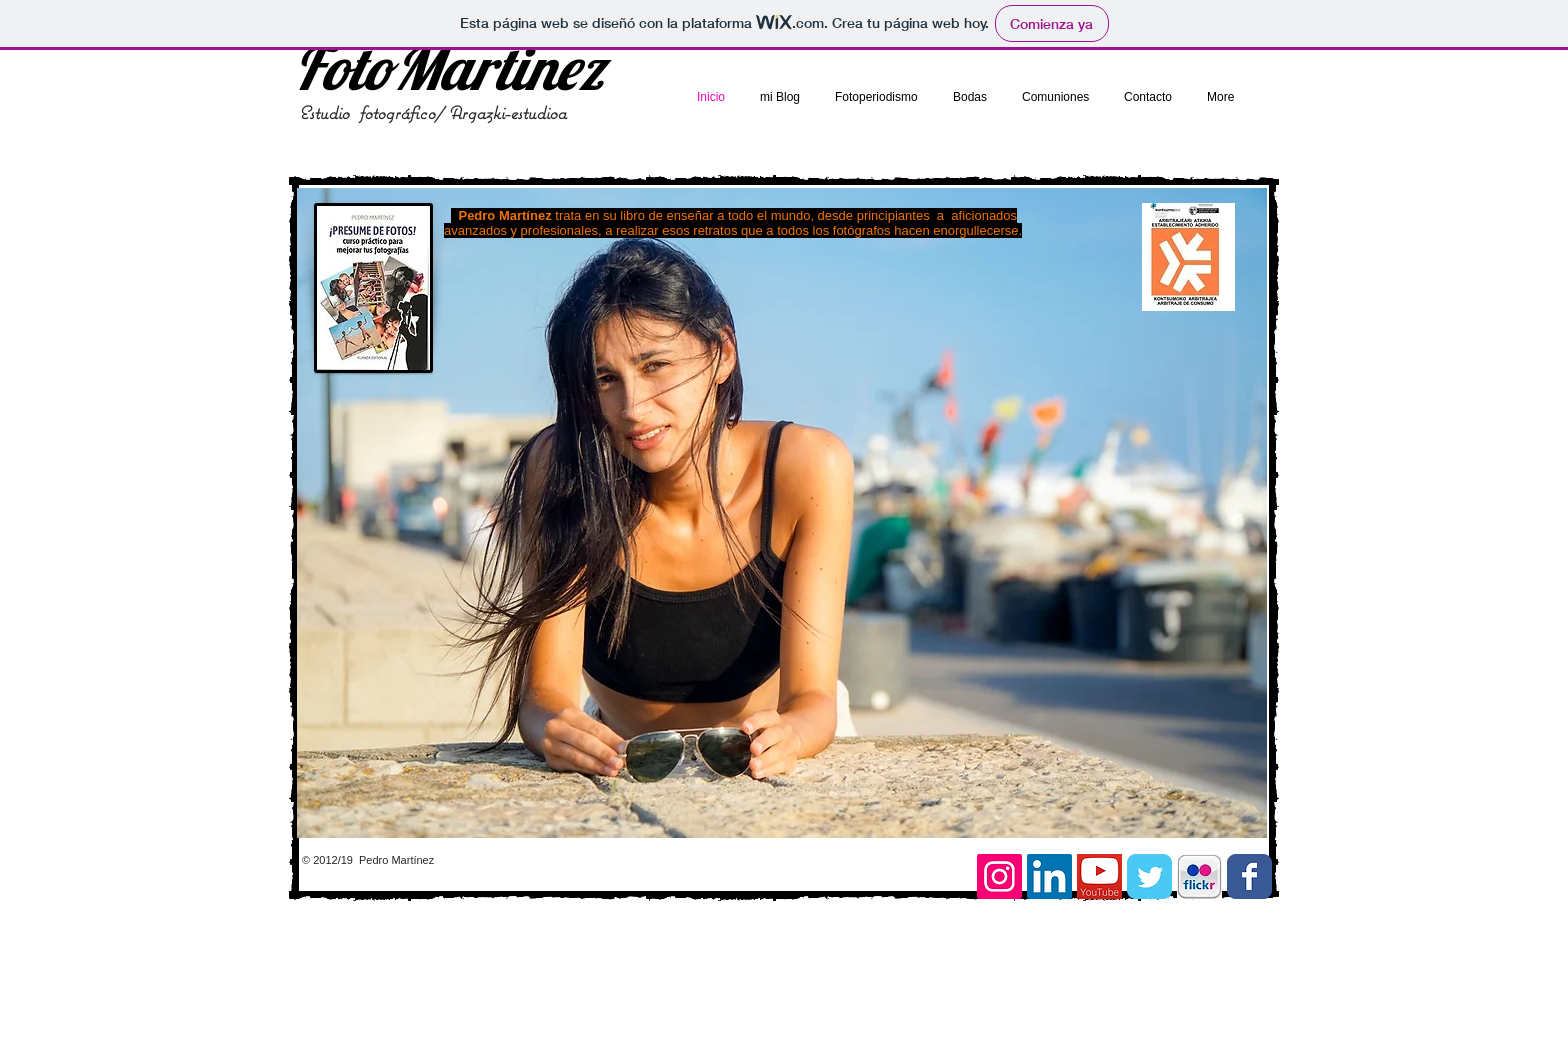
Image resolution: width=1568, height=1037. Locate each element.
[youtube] (1099, 876)
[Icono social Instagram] (999, 876)
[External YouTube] (1078, 717)
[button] (782, 513)
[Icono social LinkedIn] (1049, 876)
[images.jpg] (1199, 876)
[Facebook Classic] (1249, 876)
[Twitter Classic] (1149, 876)
